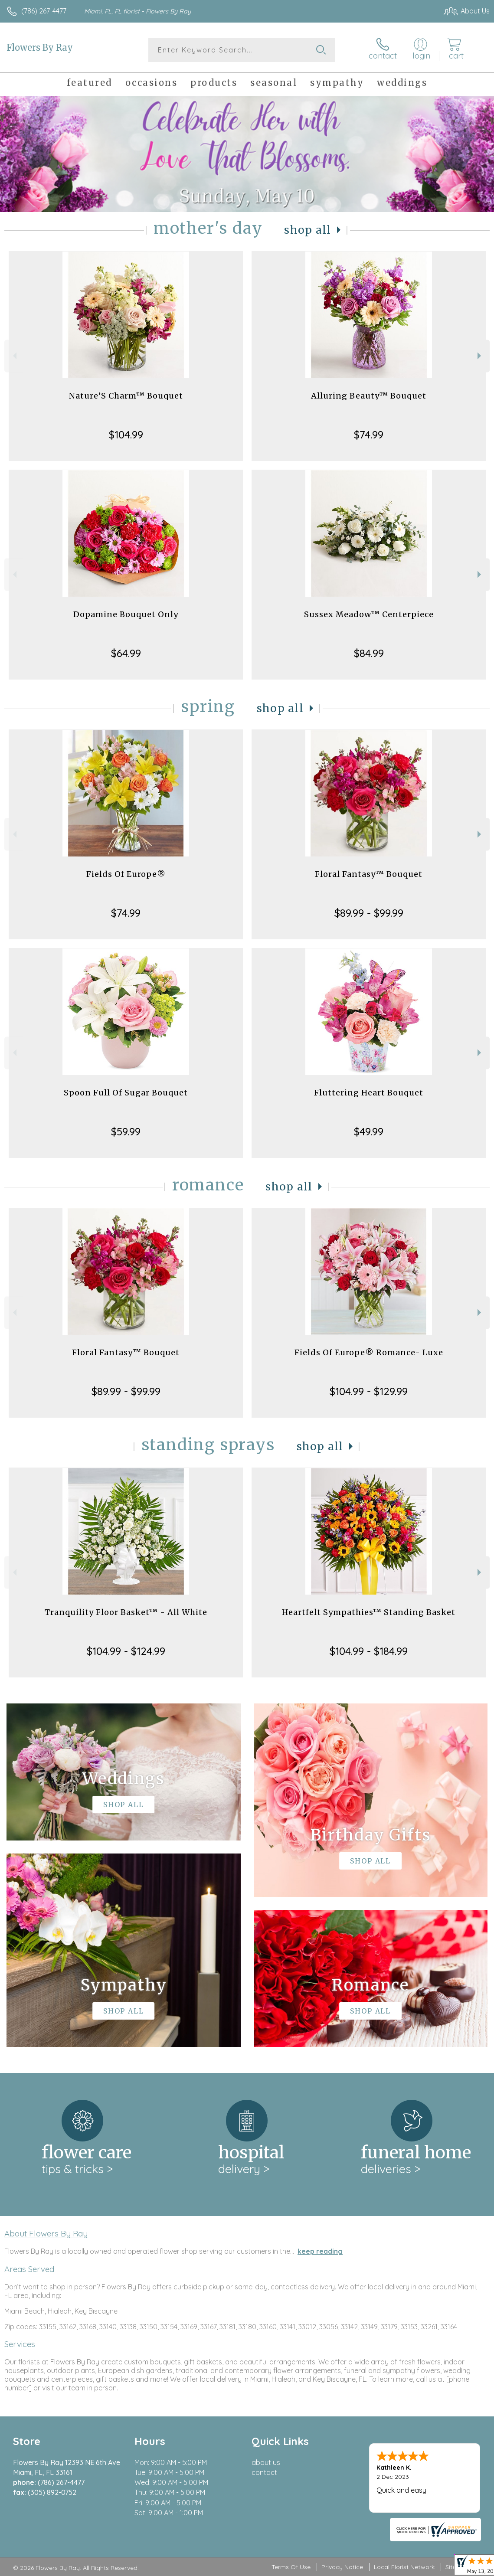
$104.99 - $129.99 (369, 1391)
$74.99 (368, 434)
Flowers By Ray (40, 47)
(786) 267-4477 (43, 11)
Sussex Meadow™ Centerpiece (369, 614)
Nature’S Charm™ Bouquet (126, 396)
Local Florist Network (404, 2567)
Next (480, 356)
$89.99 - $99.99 (368, 912)
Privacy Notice (342, 2567)
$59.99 (126, 1131)
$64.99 (126, 653)
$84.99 (369, 653)
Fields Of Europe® (126, 874)
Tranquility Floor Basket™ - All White (126, 1612)
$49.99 (368, 1131)
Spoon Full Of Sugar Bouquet (126, 1093)
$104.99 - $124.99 (126, 1650)
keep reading (320, 2251)
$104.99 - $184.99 (369, 1650)
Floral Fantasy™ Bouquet (368, 874)
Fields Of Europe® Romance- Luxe (368, 1352)
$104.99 (126, 434)
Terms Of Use (291, 2567)
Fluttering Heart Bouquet (368, 1093)
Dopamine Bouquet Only (125, 614)
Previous (13, 356)
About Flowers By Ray (46, 2233)
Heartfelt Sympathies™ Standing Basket (368, 1612)
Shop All (307, 230)
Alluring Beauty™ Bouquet (368, 396)
